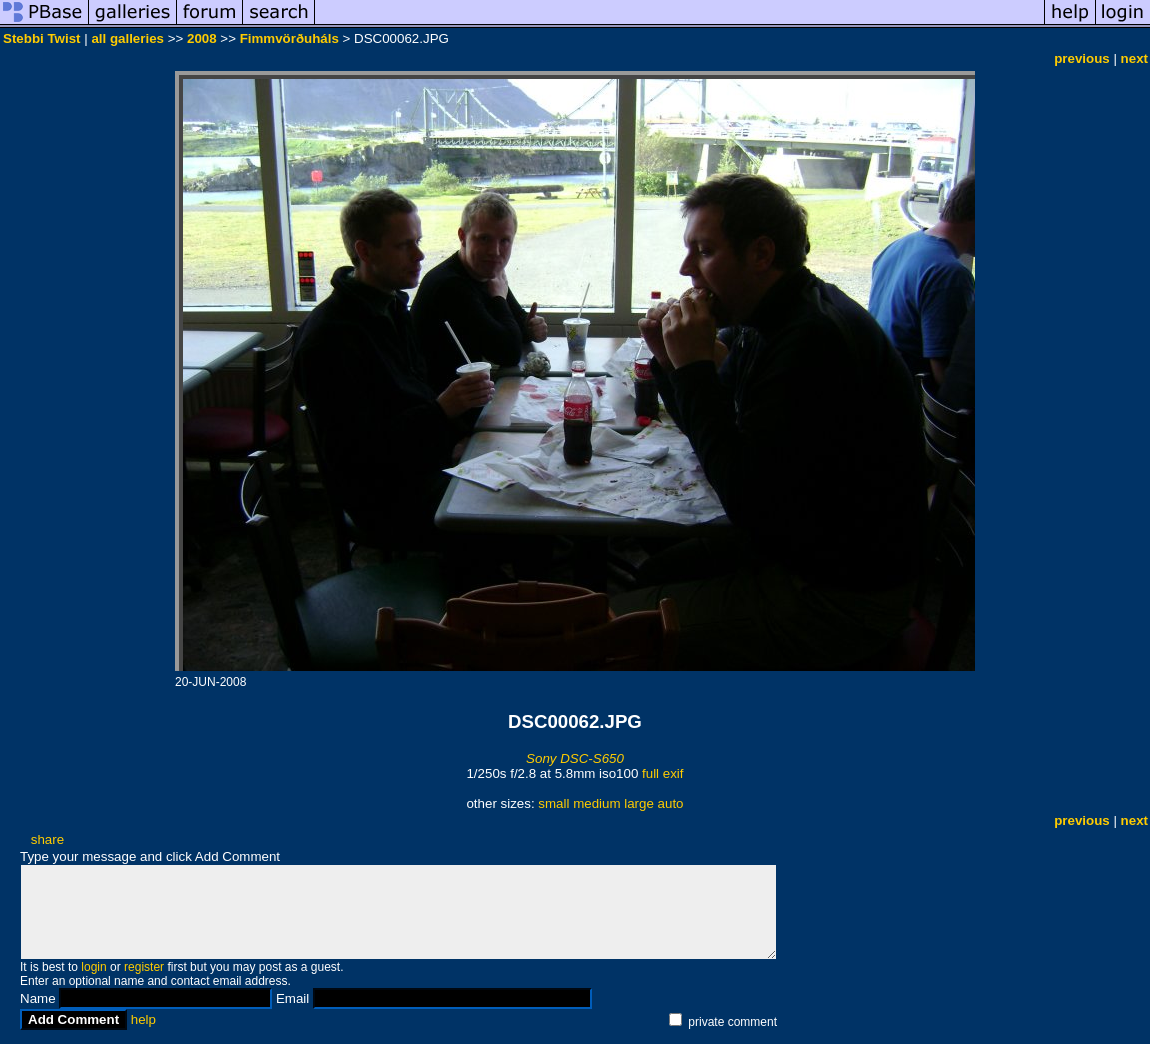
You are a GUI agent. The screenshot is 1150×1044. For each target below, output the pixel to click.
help (143, 1019)
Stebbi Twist (42, 38)
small (553, 803)
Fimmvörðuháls (289, 38)
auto (671, 803)
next (1134, 58)
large (639, 803)
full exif (662, 773)
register (144, 967)
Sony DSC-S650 (575, 758)
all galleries (127, 38)
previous (1082, 58)
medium (596, 803)
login (93, 967)
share (47, 839)
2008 (202, 38)
